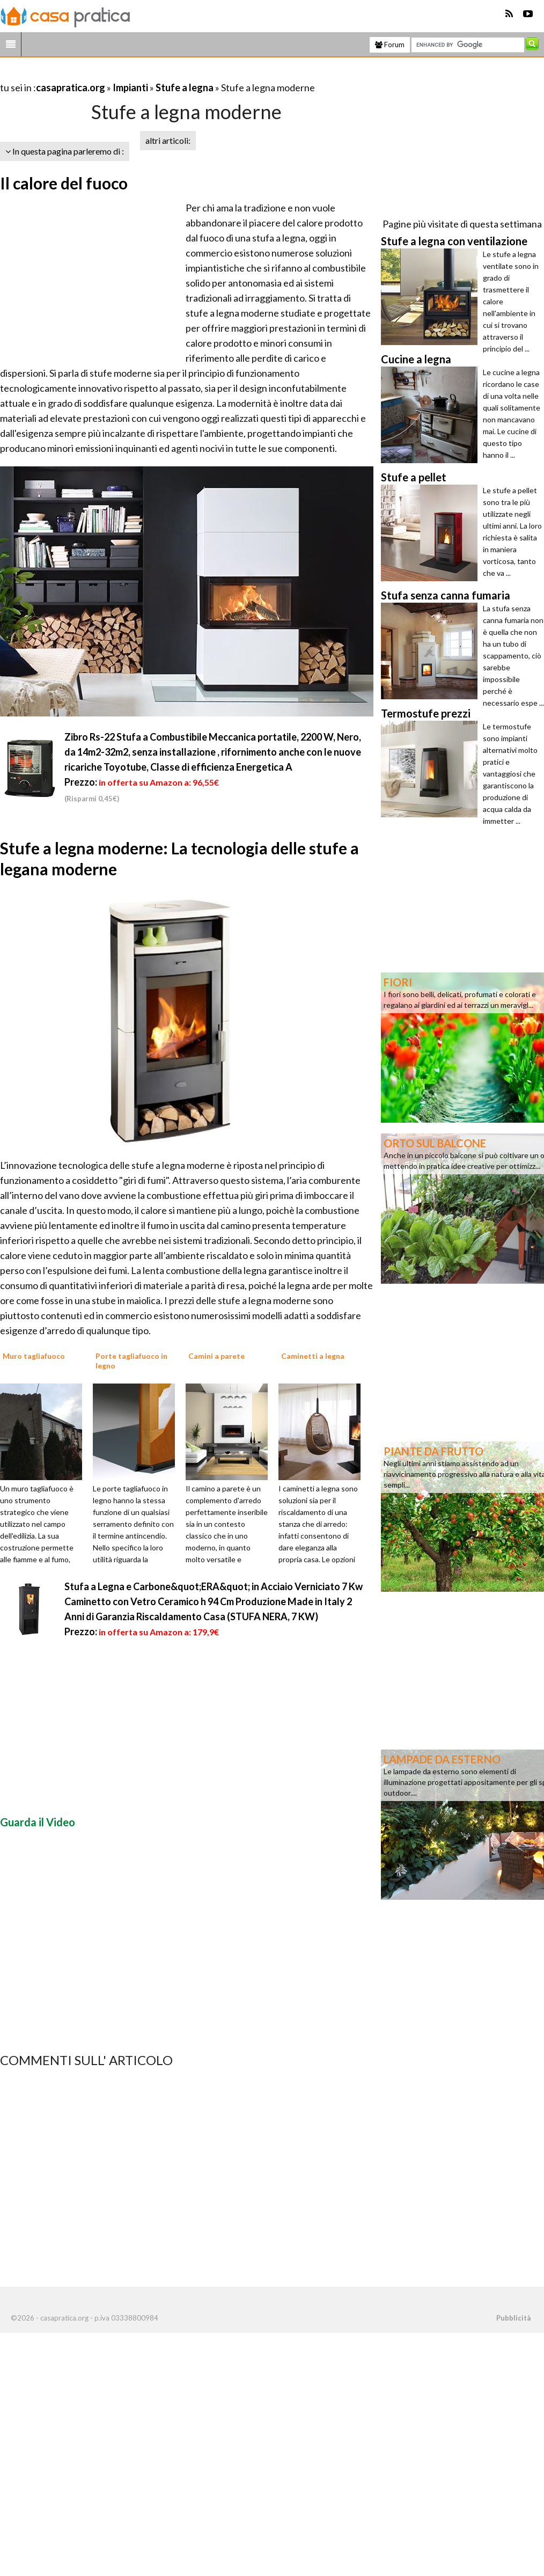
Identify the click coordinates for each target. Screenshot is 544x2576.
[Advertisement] (125, 74)
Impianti (130, 87)
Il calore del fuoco (64, 183)
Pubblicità (513, 2318)
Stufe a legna (185, 87)
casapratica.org (70, 87)
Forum (390, 44)
